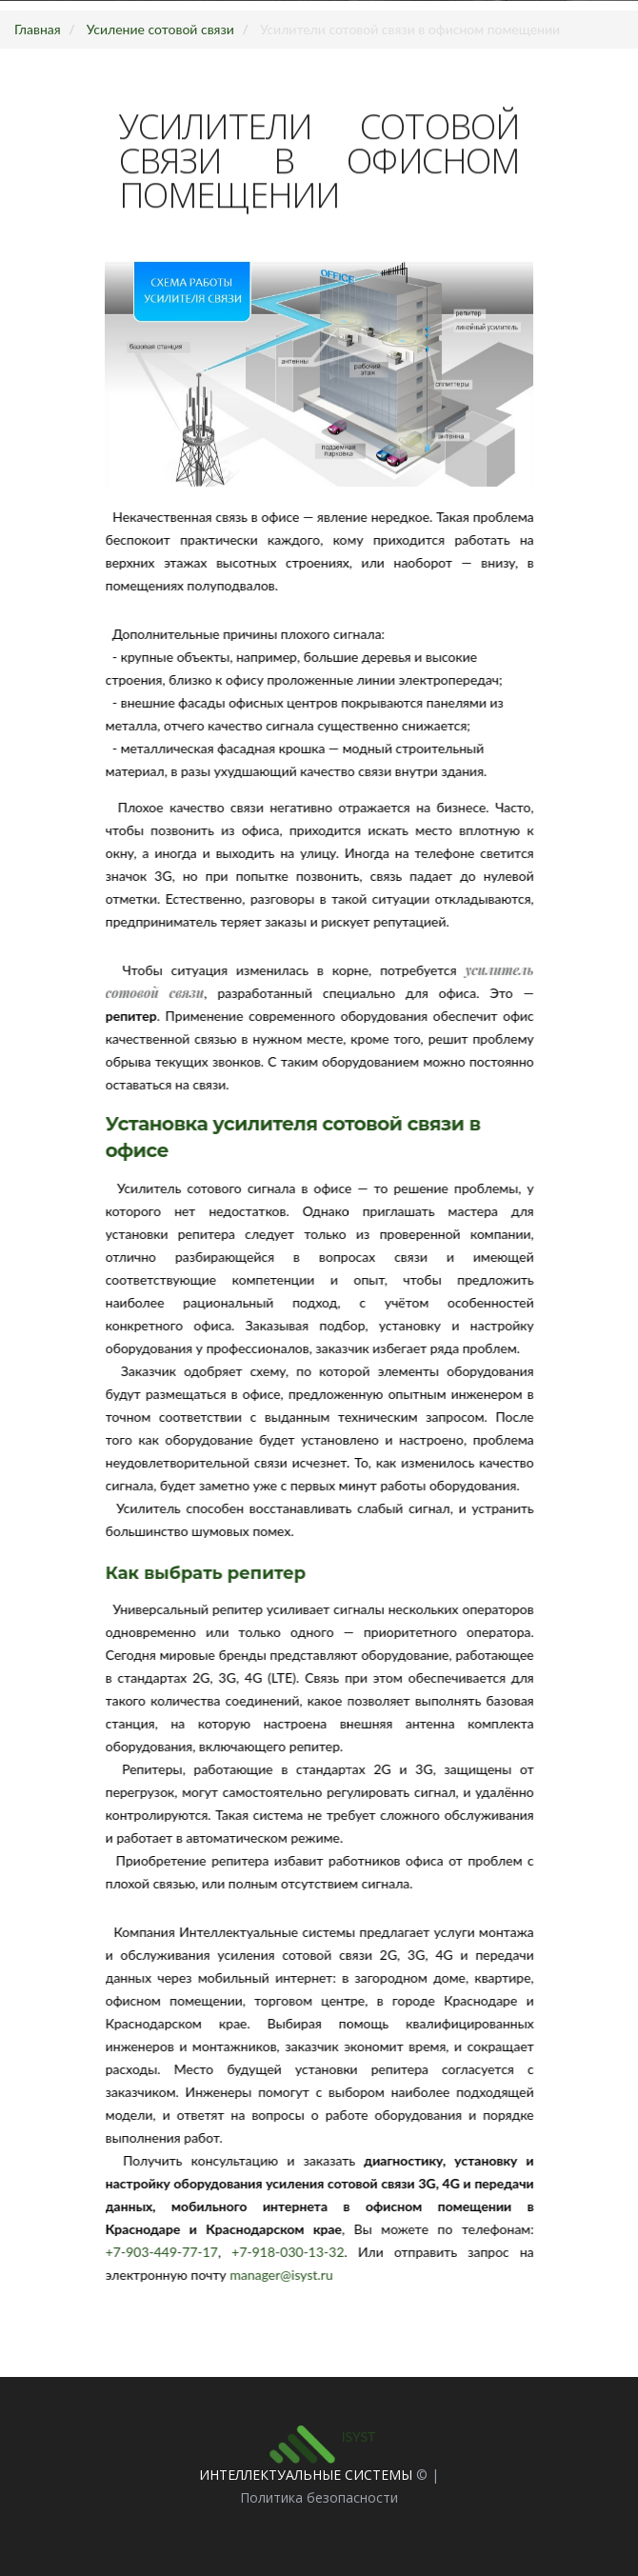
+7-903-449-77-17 (169, 2252)
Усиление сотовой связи (160, 29)
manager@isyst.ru (289, 2274)
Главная (37, 29)
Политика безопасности (319, 2497)
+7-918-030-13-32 (296, 2252)
